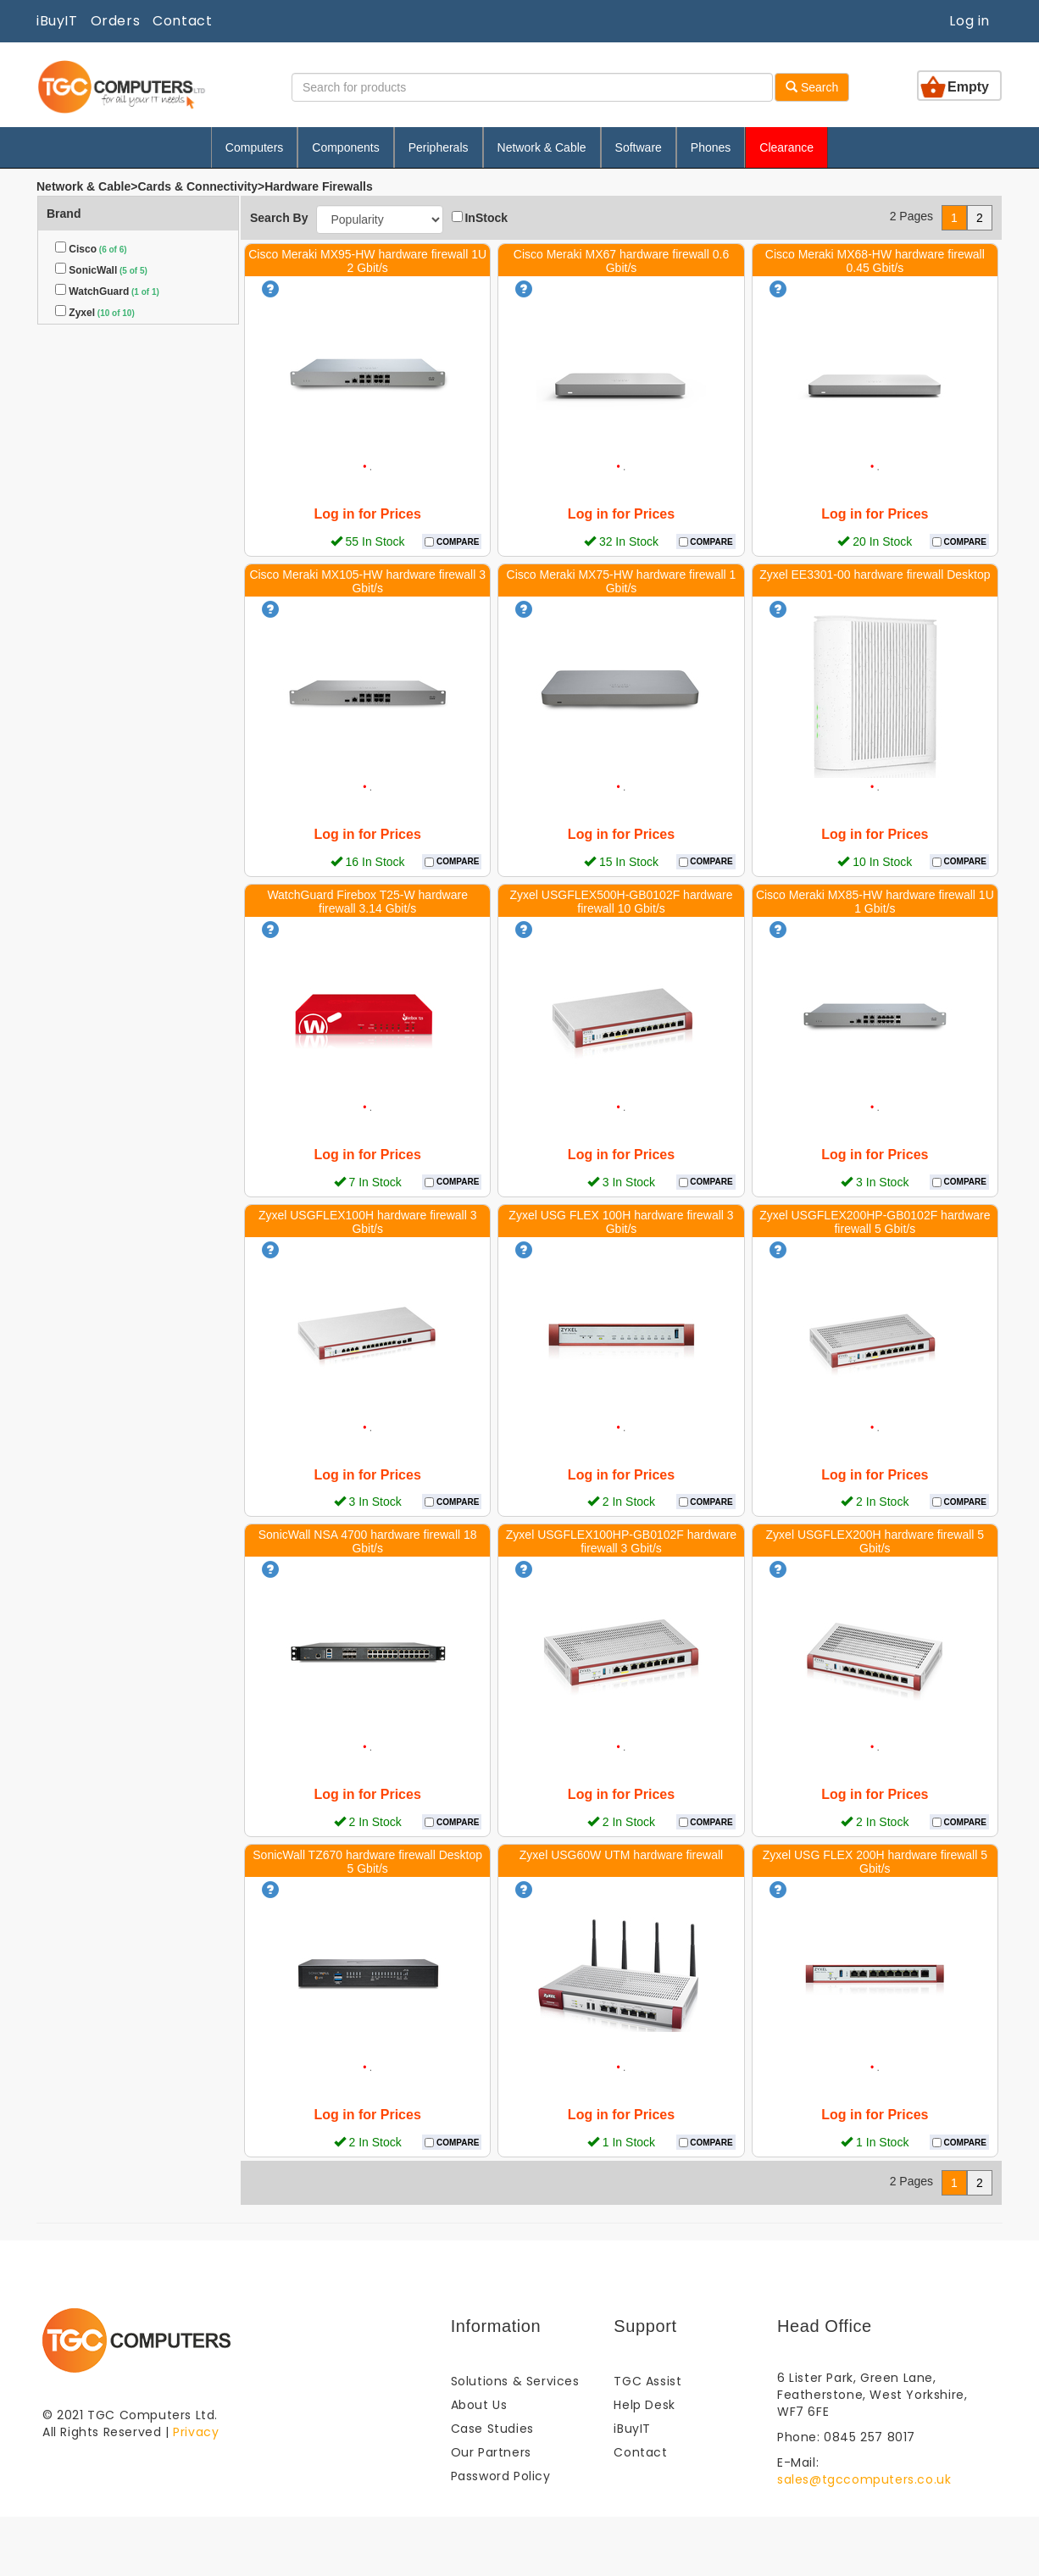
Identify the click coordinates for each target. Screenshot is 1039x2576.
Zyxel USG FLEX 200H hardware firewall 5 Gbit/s (875, 1861)
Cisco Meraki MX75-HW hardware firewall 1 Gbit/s (621, 581)
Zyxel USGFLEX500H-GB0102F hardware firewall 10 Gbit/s (620, 901)
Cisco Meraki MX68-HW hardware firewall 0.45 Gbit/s (875, 261)
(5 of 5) (132, 270)
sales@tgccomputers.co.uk (864, 2479)
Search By (279, 218)
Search (812, 87)
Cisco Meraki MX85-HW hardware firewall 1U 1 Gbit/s (875, 901)
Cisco (83, 249)
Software (638, 147)
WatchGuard (99, 291)
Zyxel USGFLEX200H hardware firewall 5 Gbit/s (875, 1541)
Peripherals (438, 147)
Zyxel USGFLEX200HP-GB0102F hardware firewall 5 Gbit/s (874, 1221)
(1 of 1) (144, 292)
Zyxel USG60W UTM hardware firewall (621, 1855)
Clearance (786, 147)
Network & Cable (541, 147)
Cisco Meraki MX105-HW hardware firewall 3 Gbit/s (367, 581)
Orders (116, 21)
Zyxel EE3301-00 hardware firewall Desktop (874, 574)
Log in (969, 21)
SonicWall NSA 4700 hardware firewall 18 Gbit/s (367, 1541)
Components (345, 147)
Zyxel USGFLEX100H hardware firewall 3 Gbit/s (367, 1221)
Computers (254, 147)
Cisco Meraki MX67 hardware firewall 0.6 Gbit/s (621, 261)
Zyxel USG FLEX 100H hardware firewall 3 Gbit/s (620, 1221)
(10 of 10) (115, 313)
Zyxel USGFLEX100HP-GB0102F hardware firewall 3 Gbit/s (621, 1541)
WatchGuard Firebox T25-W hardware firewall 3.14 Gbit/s (367, 901)
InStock (480, 218)
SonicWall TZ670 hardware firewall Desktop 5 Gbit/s (367, 1861)
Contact (182, 21)
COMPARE (456, 542)
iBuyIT (57, 21)
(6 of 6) (112, 249)
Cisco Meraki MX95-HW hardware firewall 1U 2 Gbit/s (367, 261)
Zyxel (82, 313)
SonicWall (93, 270)
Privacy (196, 2431)
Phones (711, 147)
